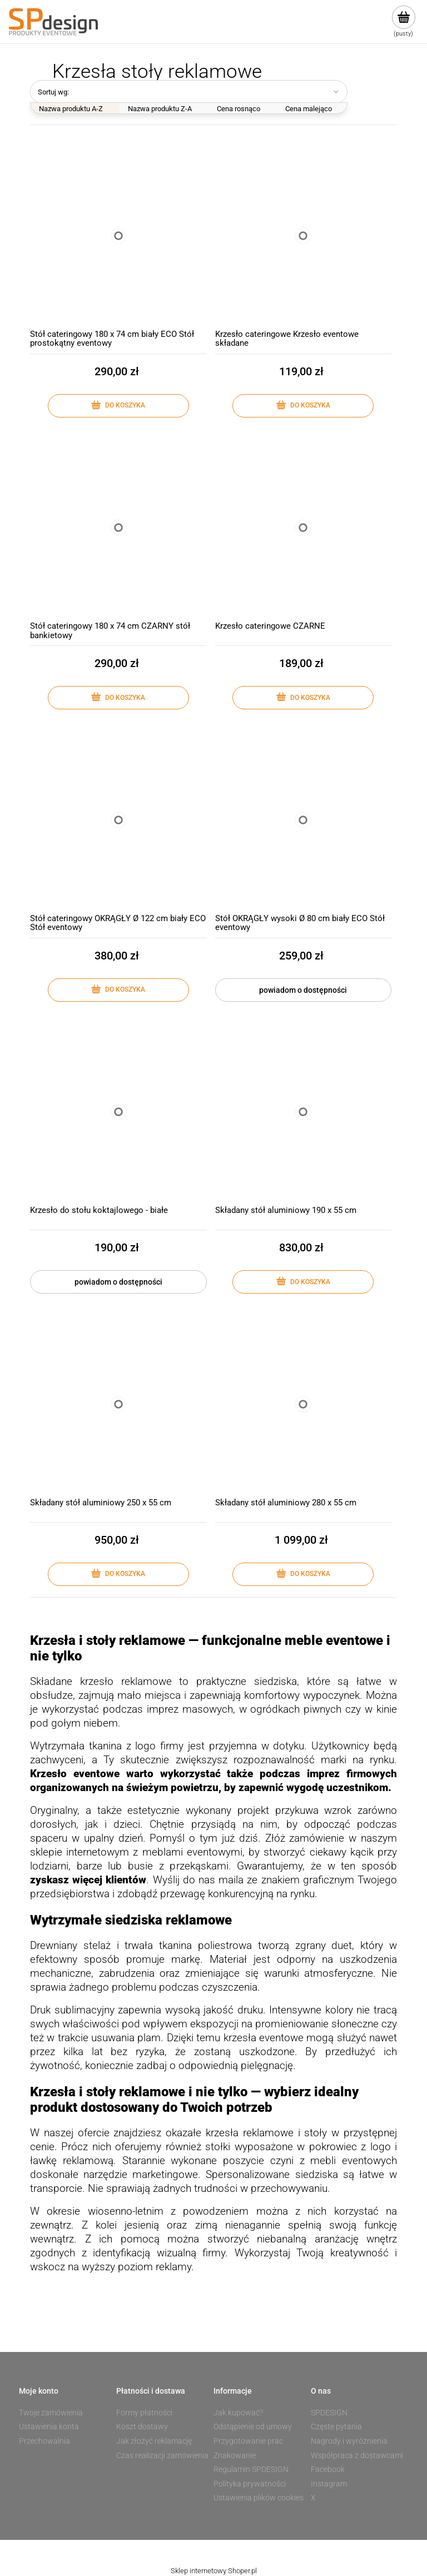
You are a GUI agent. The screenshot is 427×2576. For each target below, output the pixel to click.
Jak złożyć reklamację (154, 2440)
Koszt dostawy (142, 2426)
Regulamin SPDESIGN (251, 2469)
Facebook (328, 2469)
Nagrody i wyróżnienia (349, 2440)
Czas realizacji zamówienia (162, 2455)
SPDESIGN (329, 2412)
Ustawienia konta (49, 2426)
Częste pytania (336, 2426)
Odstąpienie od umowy (253, 2426)
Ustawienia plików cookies (259, 2497)
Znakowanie (235, 2455)
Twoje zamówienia (51, 2412)
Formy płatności (144, 2412)
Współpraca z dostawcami (357, 2455)
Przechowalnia (44, 2440)
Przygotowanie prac (248, 2440)
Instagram (329, 2483)
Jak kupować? (238, 2412)
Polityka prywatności (250, 2483)
